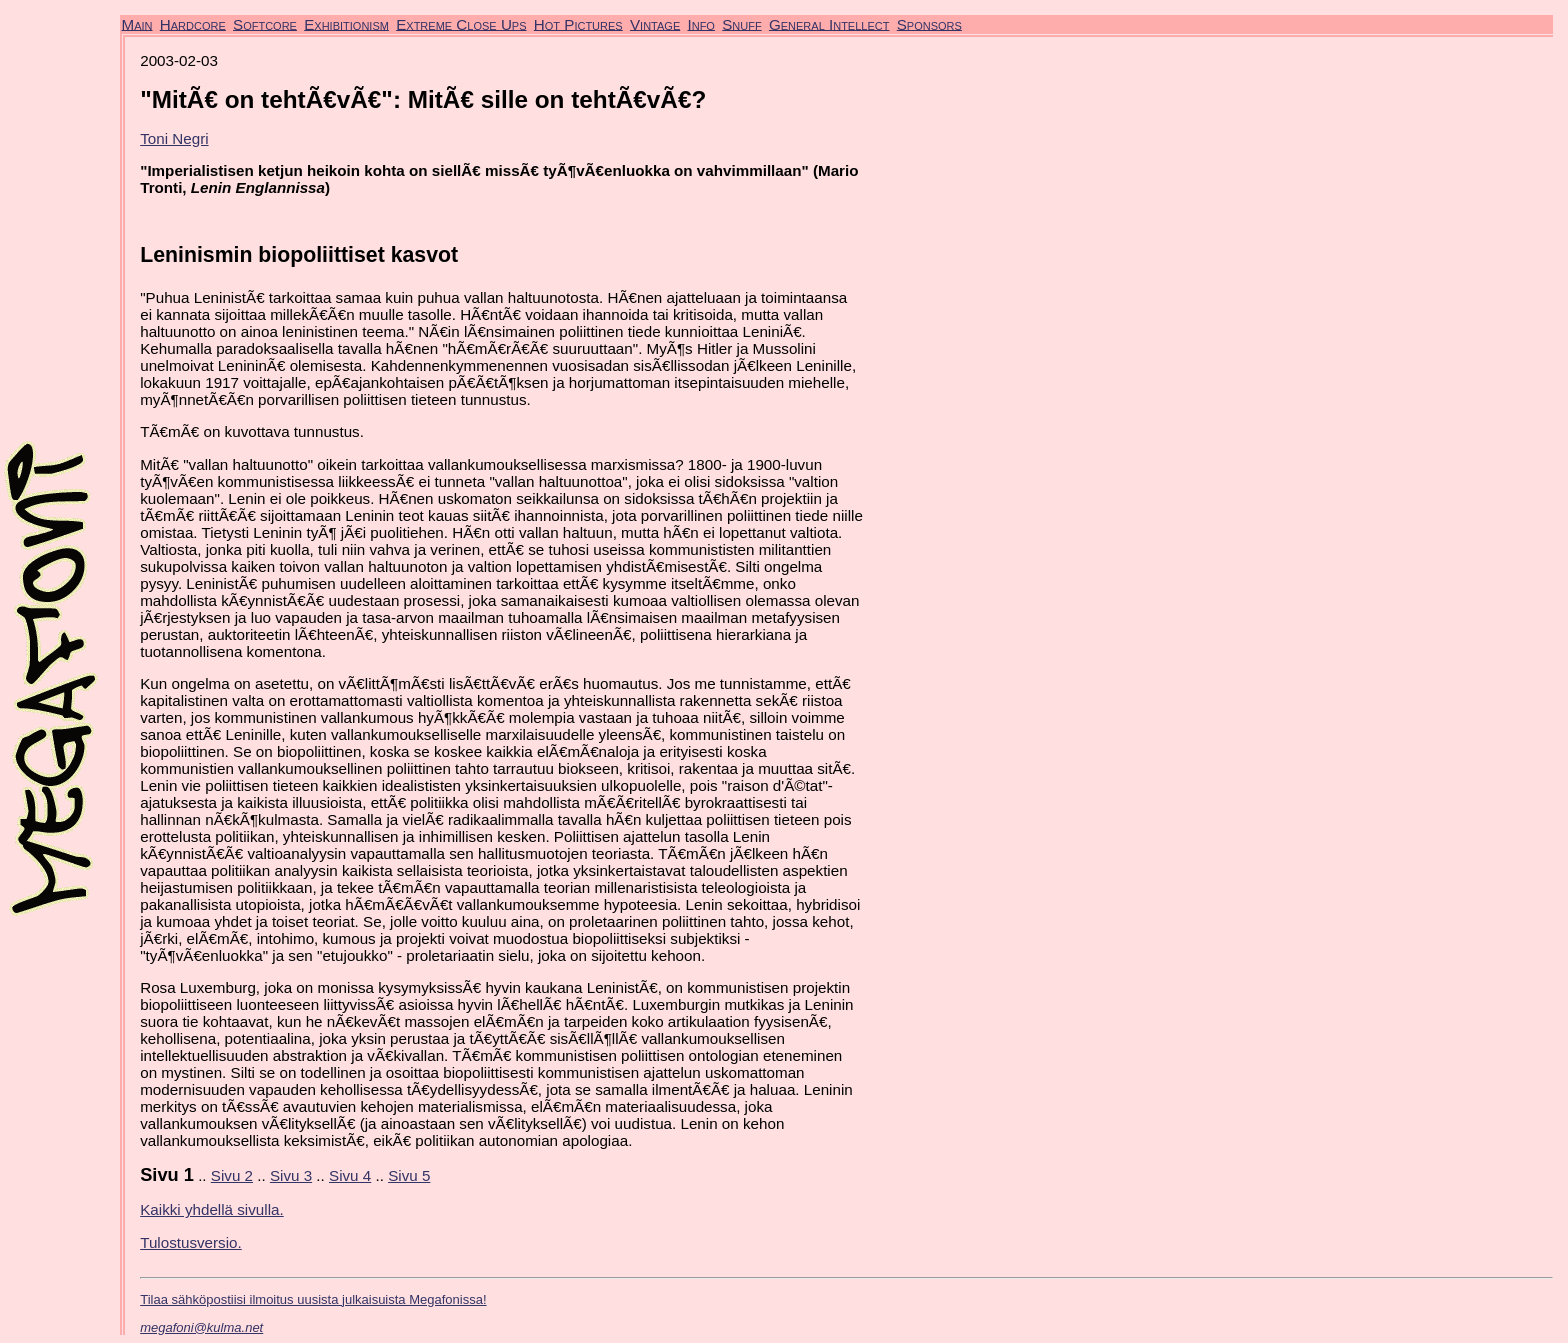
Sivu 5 (409, 1175)
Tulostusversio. (191, 1242)
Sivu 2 (232, 1175)
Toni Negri (174, 138)
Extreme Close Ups (461, 23)
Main (137, 23)
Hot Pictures (578, 23)
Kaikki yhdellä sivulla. (212, 1209)
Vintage (655, 23)
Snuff (741, 23)
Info (700, 23)
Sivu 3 (291, 1175)
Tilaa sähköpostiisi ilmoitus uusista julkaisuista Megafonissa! (313, 1299)
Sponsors (929, 23)
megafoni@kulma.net (201, 1327)
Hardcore (193, 23)
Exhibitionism (346, 23)
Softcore (265, 23)
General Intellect (829, 23)
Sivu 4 (350, 1175)
